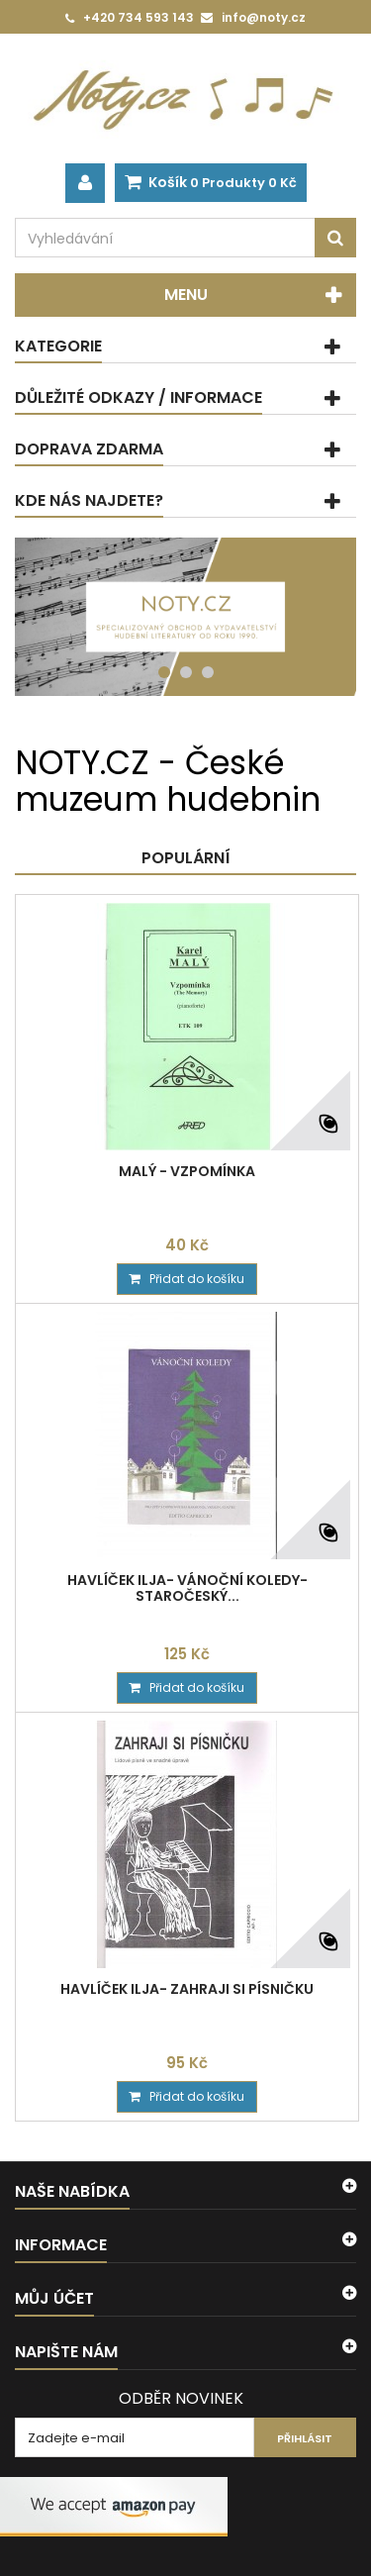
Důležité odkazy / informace (138, 397)
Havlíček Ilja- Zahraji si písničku (187, 1989)
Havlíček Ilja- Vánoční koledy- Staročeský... (187, 1588)
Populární (186, 857)
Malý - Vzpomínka (187, 1171)
